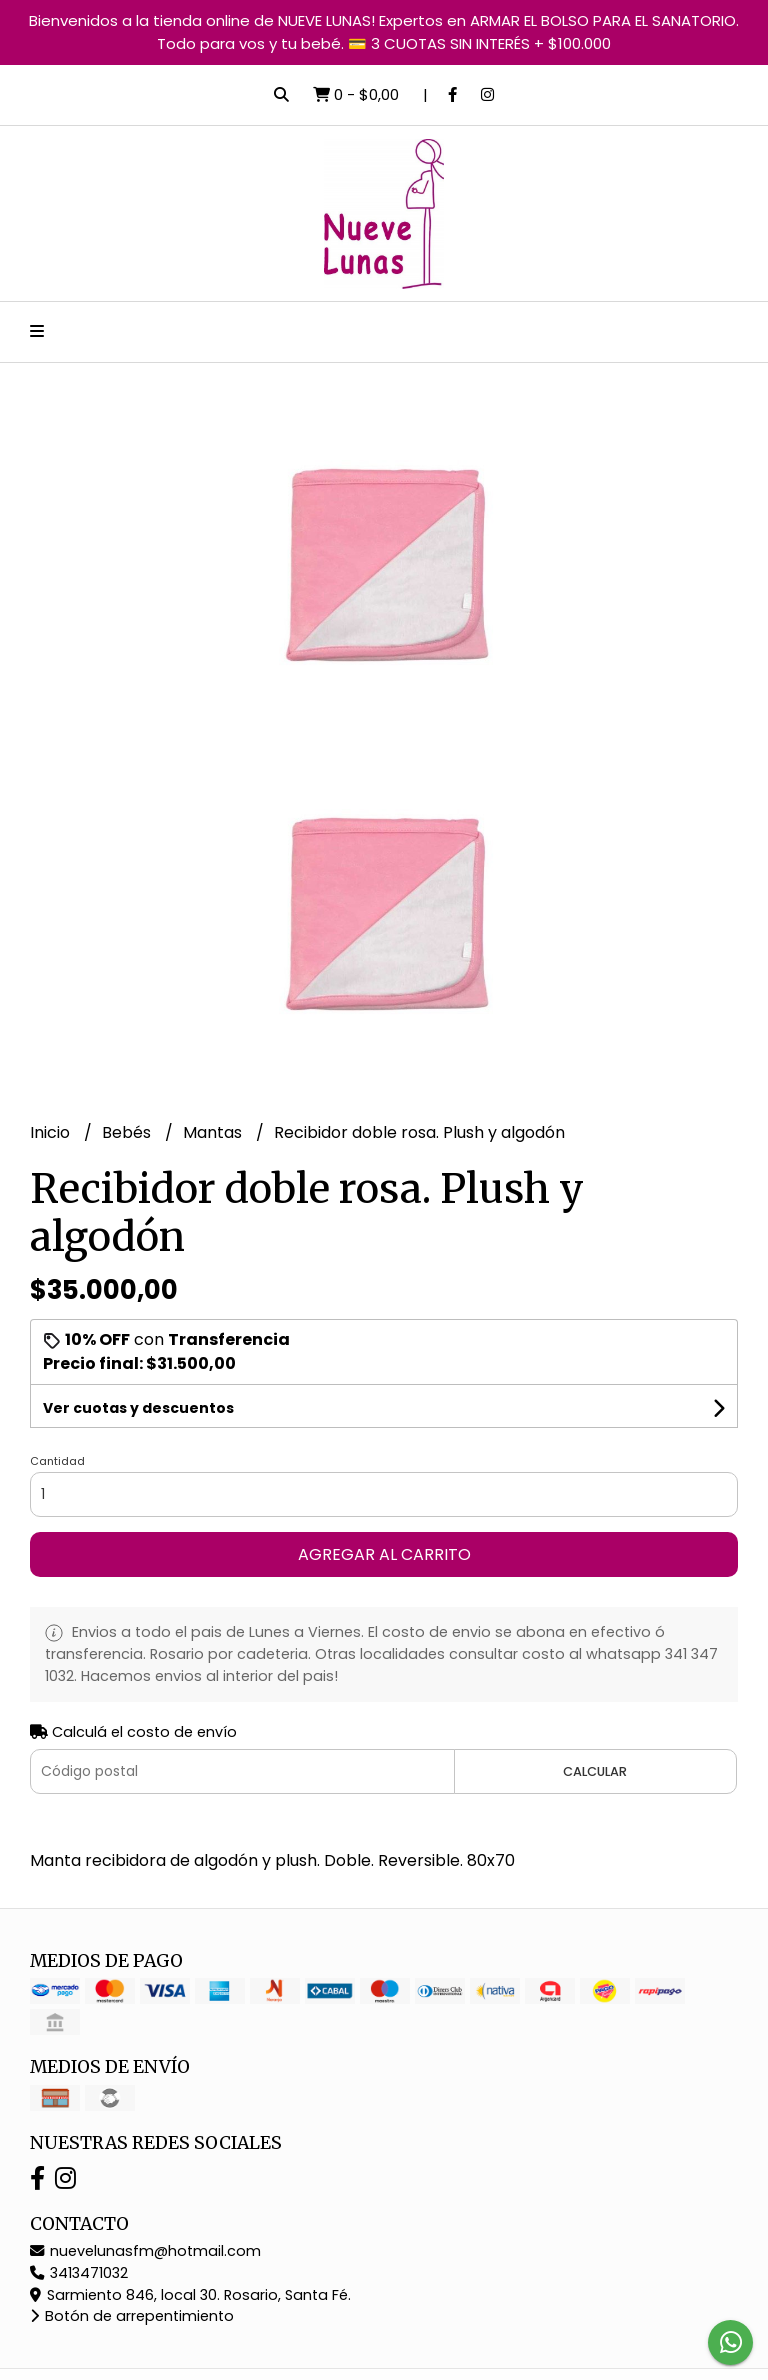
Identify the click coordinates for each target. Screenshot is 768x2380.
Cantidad (57, 1461)
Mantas (214, 1132)
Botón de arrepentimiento (132, 2316)
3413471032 (79, 2273)
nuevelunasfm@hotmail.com (145, 2251)
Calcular (595, 1771)
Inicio (52, 1132)
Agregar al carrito (384, 1554)
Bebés (128, 1132)
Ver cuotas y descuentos (138, 1408)
